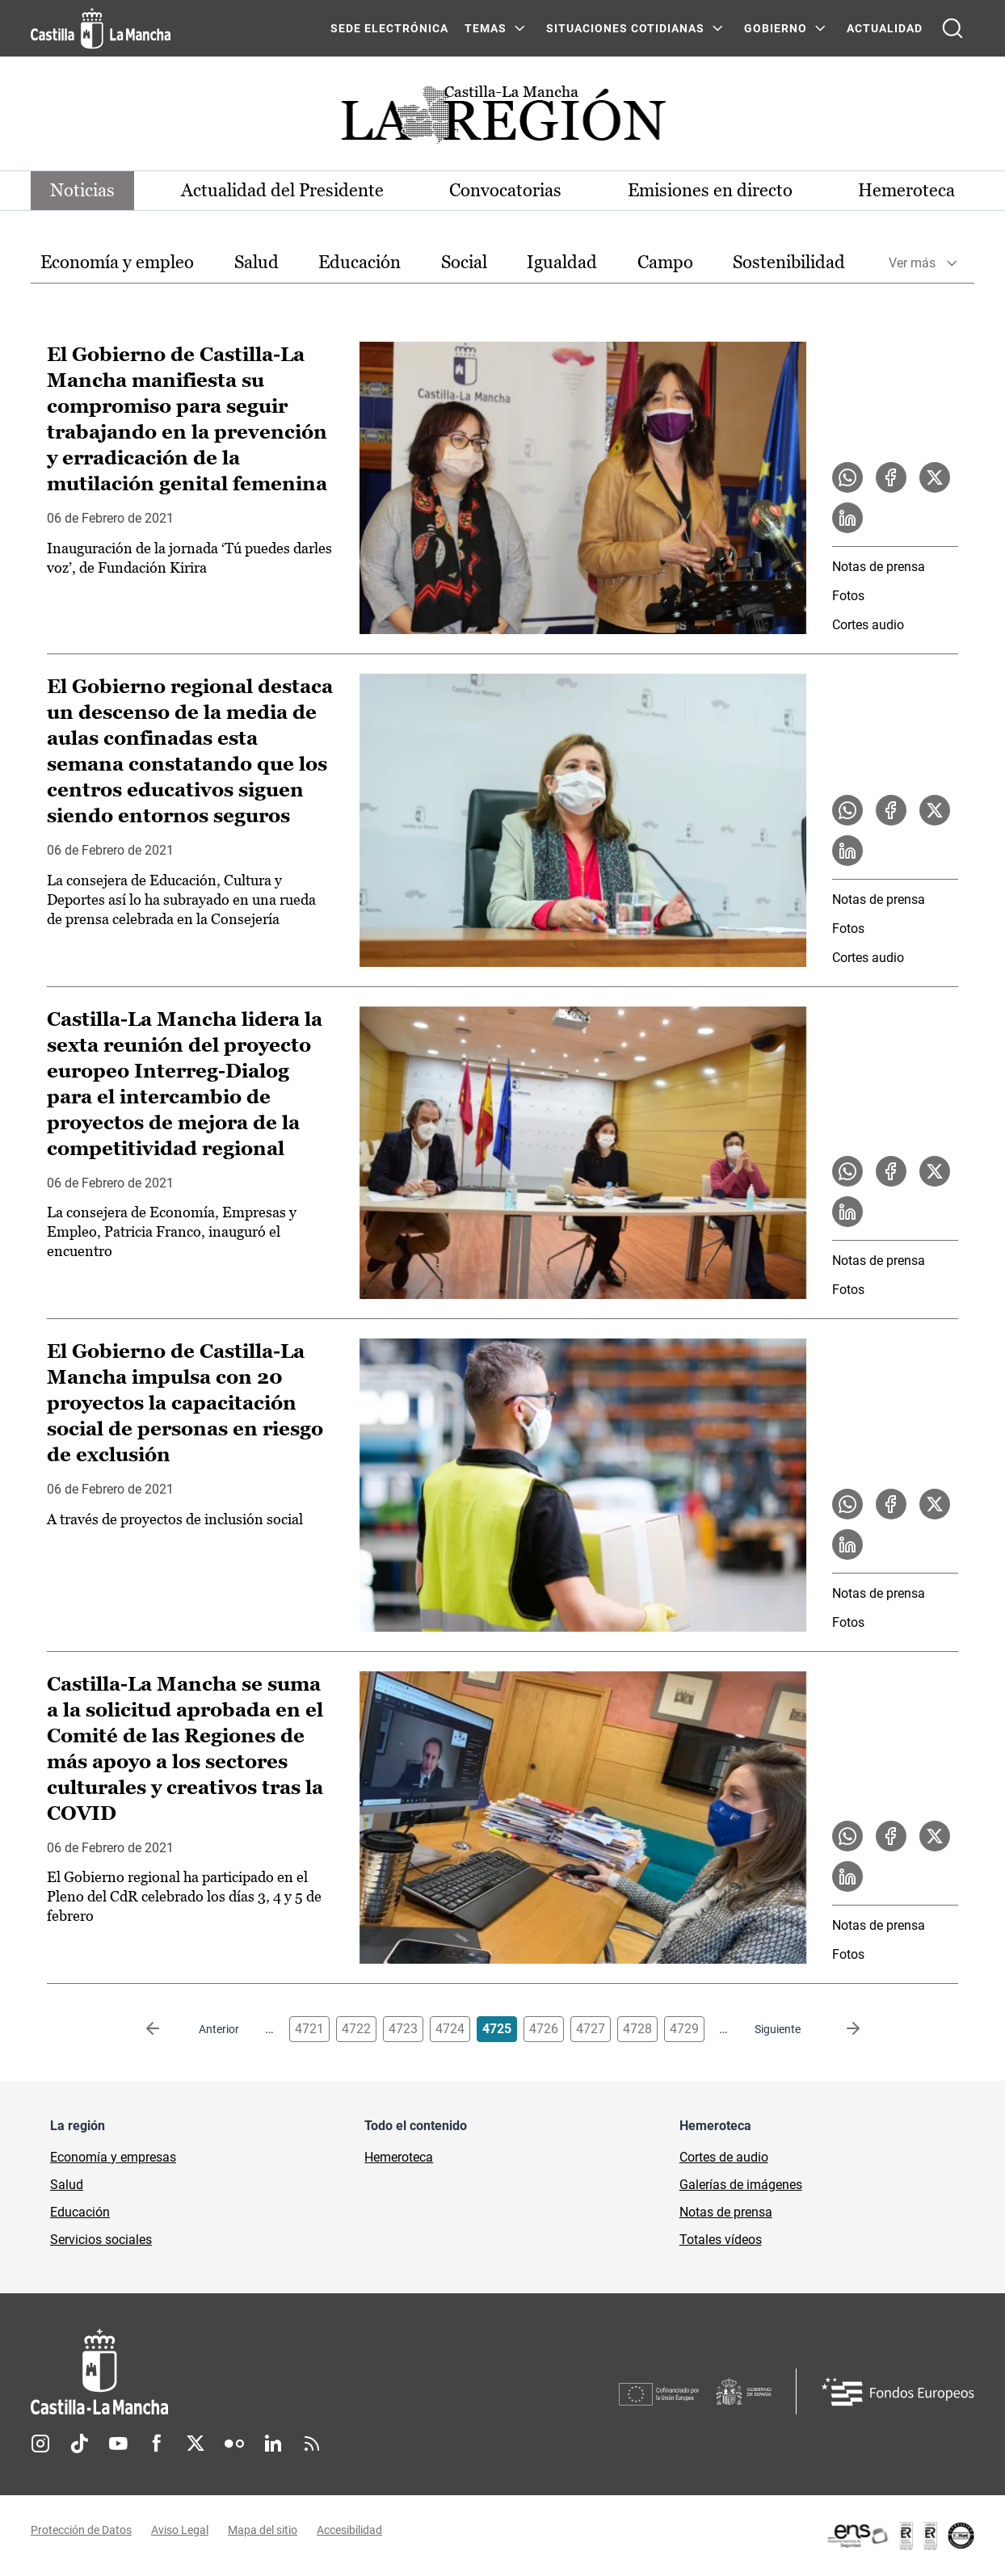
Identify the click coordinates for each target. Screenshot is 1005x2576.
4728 (637, 2028)
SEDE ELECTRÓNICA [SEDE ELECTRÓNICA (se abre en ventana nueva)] (389, 28)
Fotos (848, 595)
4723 (403, 2028)
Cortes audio (868, 624)
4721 (309, 2028)
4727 (590, 2028)
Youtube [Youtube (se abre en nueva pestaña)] (118, 2443)
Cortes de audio (723, 2157)
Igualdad (562, 262)
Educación (359, 262)
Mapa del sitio (262, 2529)
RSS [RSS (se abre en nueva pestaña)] (311, 2443)
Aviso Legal (179, 2529)
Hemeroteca (906, 190)
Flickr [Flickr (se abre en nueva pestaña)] (234, 2443)
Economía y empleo (117, 262)
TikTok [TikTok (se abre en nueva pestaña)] (79, 2443)
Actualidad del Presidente (282, 190)
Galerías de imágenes (740, 2184)
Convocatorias (505, 190)
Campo (665, 262)
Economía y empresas (113, 2157)
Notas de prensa (878, 566)
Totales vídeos (720, 2239)
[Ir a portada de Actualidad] (502, 119)
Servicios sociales (101, 2239)
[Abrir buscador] (952, 28)
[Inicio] (250, 2372)
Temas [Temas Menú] (486, 28)
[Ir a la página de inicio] (100, 28)
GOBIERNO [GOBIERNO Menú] (775, 28)
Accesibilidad (349, 2529)
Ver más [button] (912, 263)
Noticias (82, 190)
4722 (356, 2028)
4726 (543, 2028)
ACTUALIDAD (885, 28)
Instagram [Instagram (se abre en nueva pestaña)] (40, 2443)
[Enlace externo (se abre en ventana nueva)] (900, 2535)
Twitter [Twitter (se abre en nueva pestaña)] (195, 2443)
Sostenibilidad (789, 262)
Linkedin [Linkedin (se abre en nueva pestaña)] (273, 2443)
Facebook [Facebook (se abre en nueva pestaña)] (156, 2443)
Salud (256, 262)
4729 (684, 2028)
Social (464, 262)
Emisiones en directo (710, 190)
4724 (450, 2028)
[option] (117, 263)
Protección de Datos (81, 2529)
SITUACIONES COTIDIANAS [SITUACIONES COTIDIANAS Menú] (625, 28)
